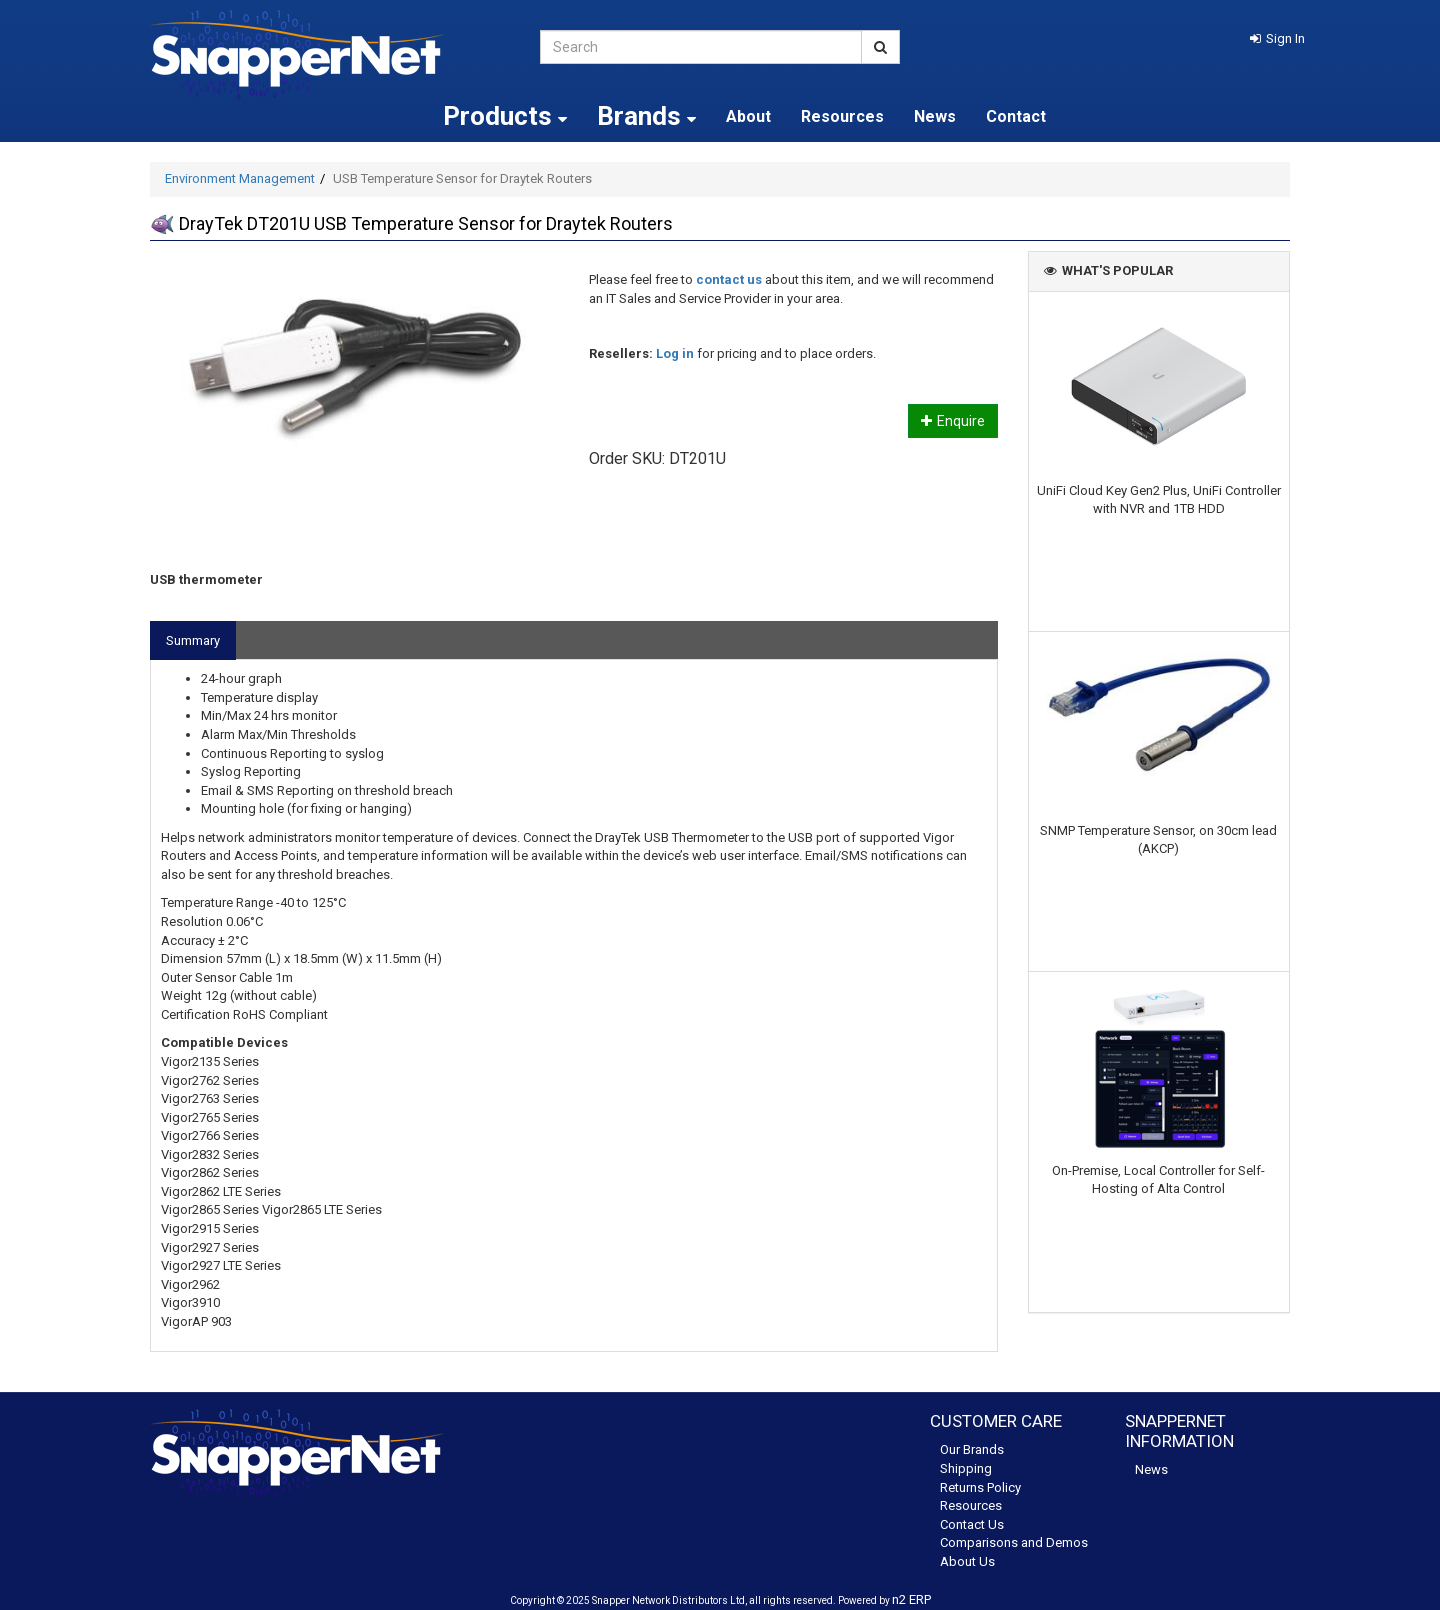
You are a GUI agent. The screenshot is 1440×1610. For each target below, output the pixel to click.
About (748, 116)
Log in (675, 353)
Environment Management (240, 178)
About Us (967, 1561)
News (935, 116)
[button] (1277, 38)
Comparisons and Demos (1014, 1542)
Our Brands (972, 1449)
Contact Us (972, 1524)
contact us (729, 279)
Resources (842, 116)
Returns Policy (980, 1487)
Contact (1016, 116)
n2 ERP (911, 1599)
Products (505, 116)
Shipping (966, 1468)
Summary (193, 640)
